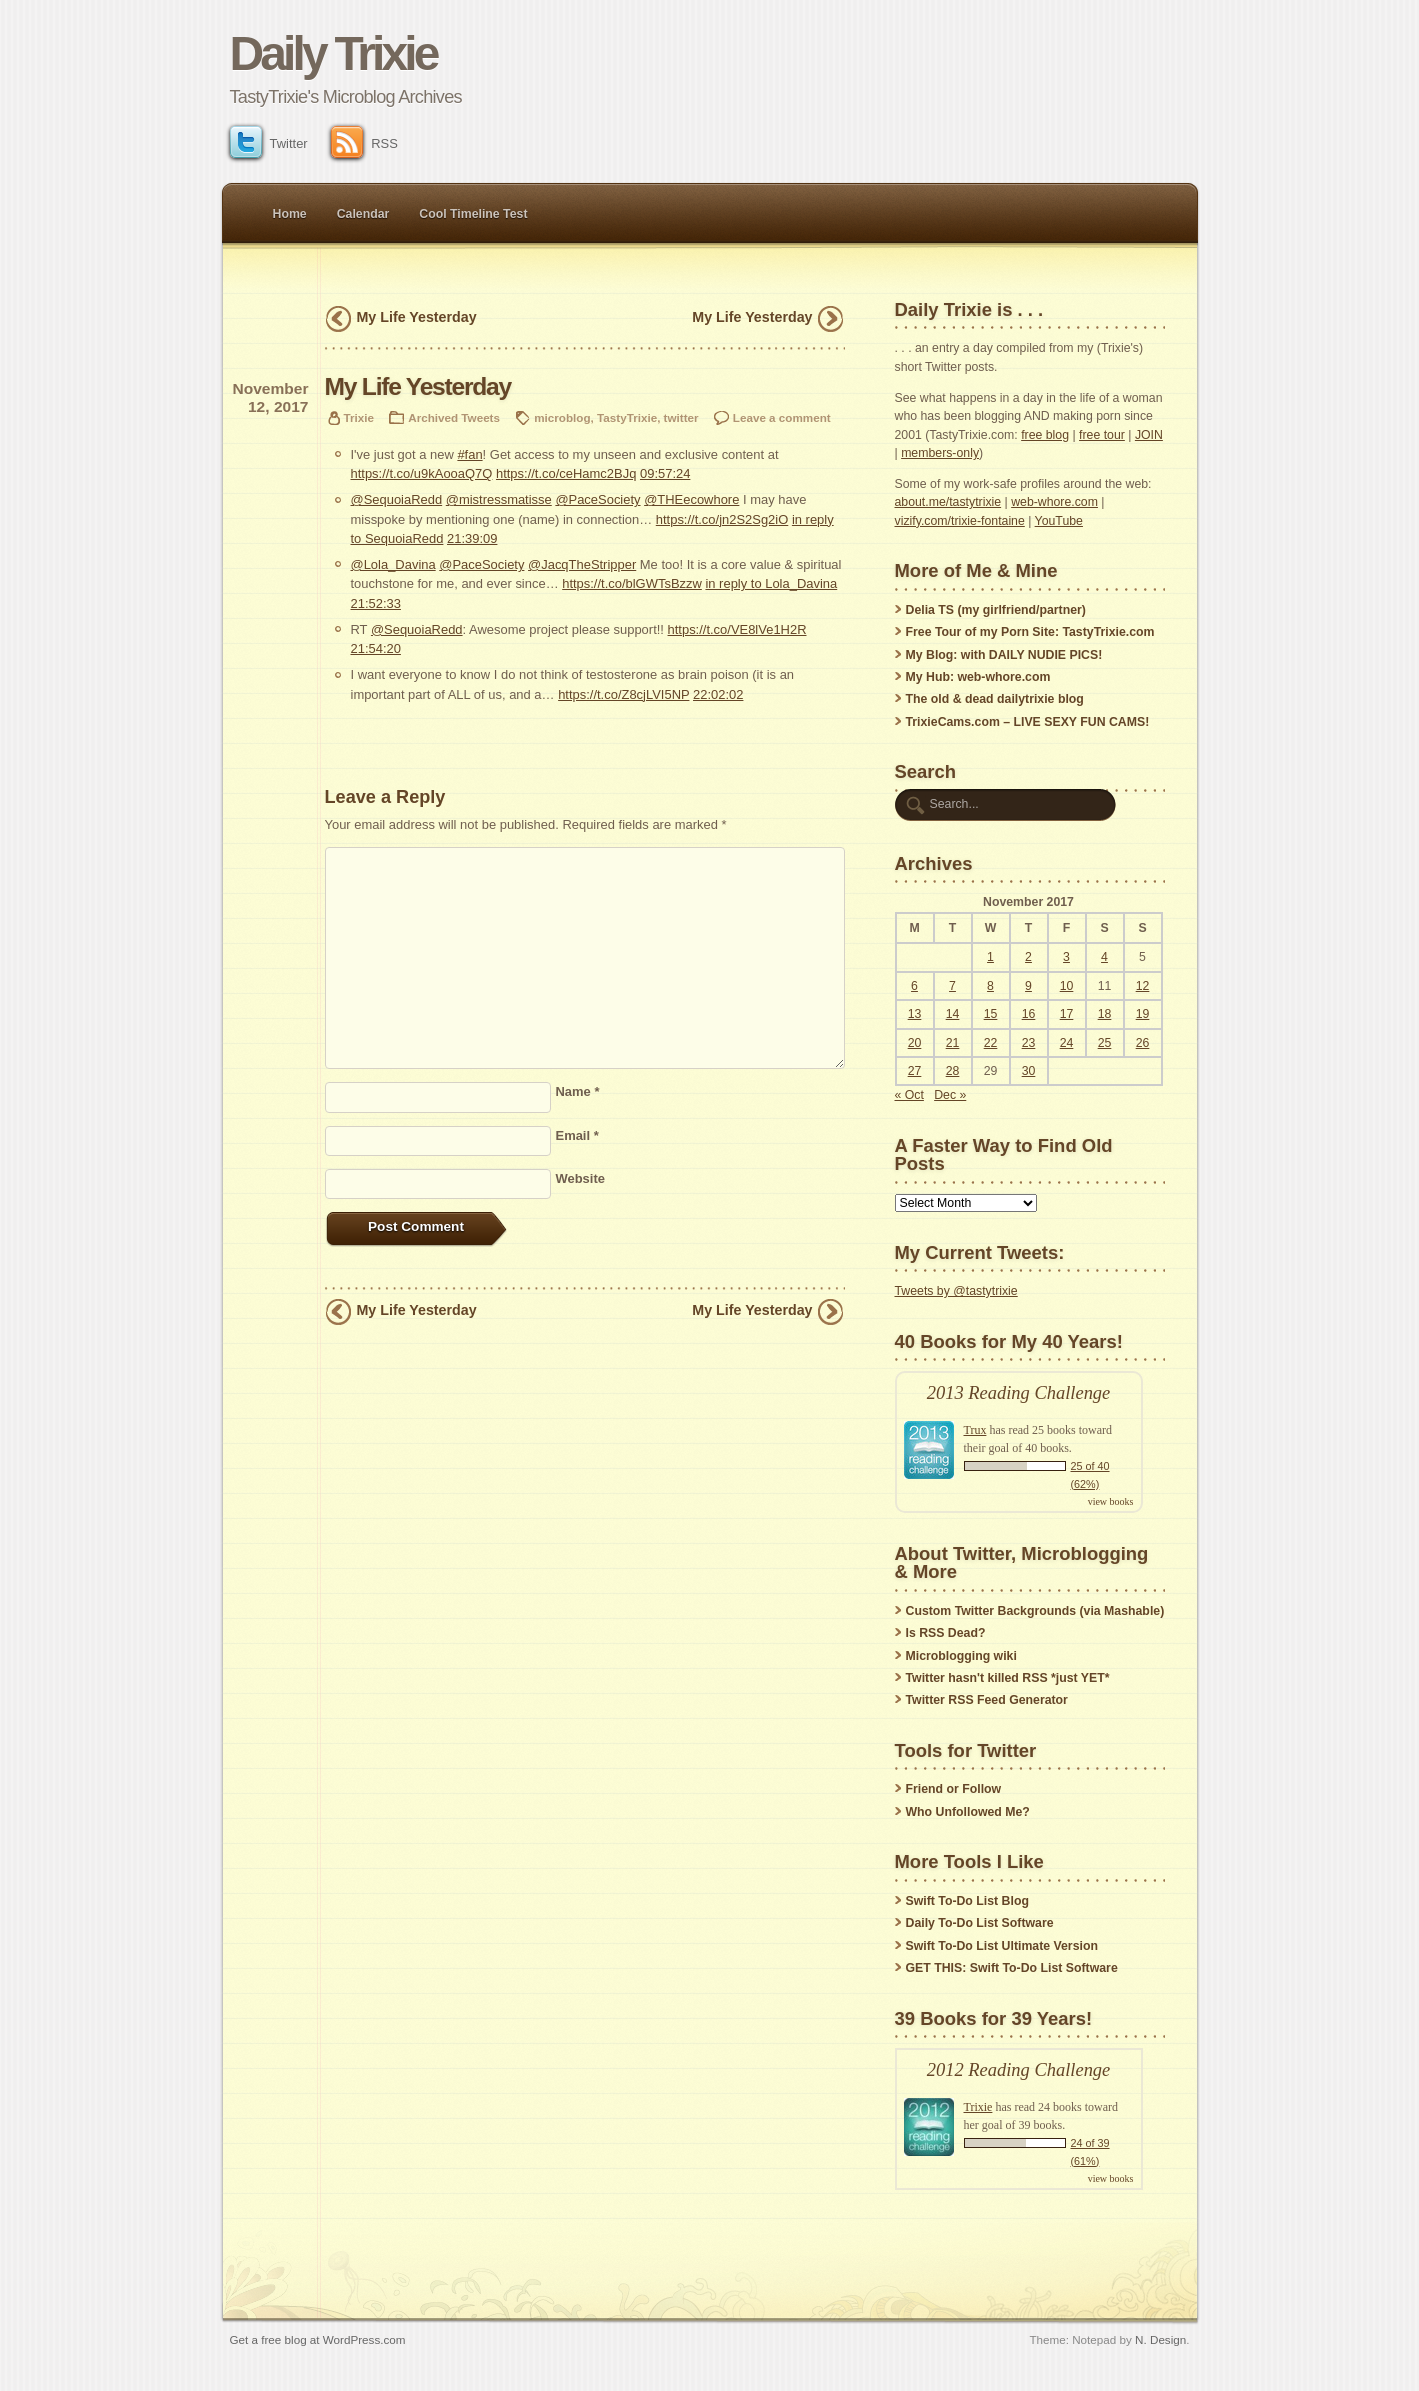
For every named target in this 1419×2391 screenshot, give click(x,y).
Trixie (359, 417)
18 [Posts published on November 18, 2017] (1105, 1014)
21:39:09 (472, 538)
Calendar (363, 214)
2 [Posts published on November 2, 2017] (1028, 957)
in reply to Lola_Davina (771, 583)
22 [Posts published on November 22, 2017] (991, 1043)
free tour (1102, 435)
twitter (681, 417)
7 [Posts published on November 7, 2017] (952, 986)
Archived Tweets (454, 417)
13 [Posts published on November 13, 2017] (915, 1014)
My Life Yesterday (417, 317)
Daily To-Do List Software (980, 1923)
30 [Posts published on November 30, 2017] (1029, 1071)
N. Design (1160, 2339)
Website (580, 1178)
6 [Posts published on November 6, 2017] (914, 986)
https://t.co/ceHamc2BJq (566, 473)
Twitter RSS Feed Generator (987, 1700)
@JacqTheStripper (582, 564)
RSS (364, 143)
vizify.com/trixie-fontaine (960, 521)
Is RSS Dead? (946, 1633)
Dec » (950, 1095)
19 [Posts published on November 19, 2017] (1143, 1014)
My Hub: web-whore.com (978, 677)
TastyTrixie (627, 417)
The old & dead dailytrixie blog (995, 699)
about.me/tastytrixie (948, 502)
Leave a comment (782, 417)
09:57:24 (665, 473)
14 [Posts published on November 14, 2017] (953, 1014)
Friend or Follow (954, 1789)
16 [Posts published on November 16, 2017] (1029, 1014)
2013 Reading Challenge (1019, 1393)
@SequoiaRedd (397, 499)
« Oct (909, 1095)
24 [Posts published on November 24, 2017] (1067, 1043)
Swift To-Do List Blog (967, 1901)
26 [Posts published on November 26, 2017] (1143, 1043)
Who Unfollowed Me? (968, 1812)
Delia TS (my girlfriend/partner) (996, 610)
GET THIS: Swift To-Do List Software (1012, 1968)
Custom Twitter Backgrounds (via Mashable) (1035, 1611)
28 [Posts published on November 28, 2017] (953, 1071)
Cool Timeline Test (473, 214)
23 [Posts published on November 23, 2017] (1029, 1043)
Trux (975, 1430)
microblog (562, 417)
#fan (469, 454)
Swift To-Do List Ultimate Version (1002, 1946)
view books (1111, 1501)
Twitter (269, 143)
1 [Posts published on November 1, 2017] (990, 957)
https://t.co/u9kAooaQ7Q (422, 473)
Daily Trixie (333, 53)
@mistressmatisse (499, 499)
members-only (940, 453)
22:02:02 (718, 694)
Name (578, 1091)
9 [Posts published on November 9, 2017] (1028, 986)
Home (290, 214)
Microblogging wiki (961, 1656)
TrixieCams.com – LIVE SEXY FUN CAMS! (1028, 722)
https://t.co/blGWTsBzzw (632, 583)
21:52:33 (376, 603)
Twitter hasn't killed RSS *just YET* (1008, 1678)
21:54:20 (376, 648)
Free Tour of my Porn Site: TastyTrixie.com (1030, 632)
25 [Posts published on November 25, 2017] (1105, 1043)
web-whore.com (1054, 502)
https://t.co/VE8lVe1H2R (737, 629)
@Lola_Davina (393, 564)
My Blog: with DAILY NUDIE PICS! (1004, 655)
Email (577, 1135)
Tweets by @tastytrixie (956, 1291)
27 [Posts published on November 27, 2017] (915, 1071)
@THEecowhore (691, 499)
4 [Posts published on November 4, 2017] (1104, 957)
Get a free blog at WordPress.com (318, 2339)
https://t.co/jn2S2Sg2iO (722, 519)
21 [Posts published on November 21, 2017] (953, 1043)
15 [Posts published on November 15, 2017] (991, 1014)
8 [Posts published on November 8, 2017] (990, 986)
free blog (1045, 435)
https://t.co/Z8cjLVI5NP (623, 694)
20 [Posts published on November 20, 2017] (915, 1043)
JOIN (1149, 435)
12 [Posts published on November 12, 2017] (1143, 986)
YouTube (1059, 521)
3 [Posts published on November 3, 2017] (1066, 957)
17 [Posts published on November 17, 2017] (1067, 1014)
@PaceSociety (597, 499)
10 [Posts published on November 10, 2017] (1067, 986)
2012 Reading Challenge (1019, 2070)
